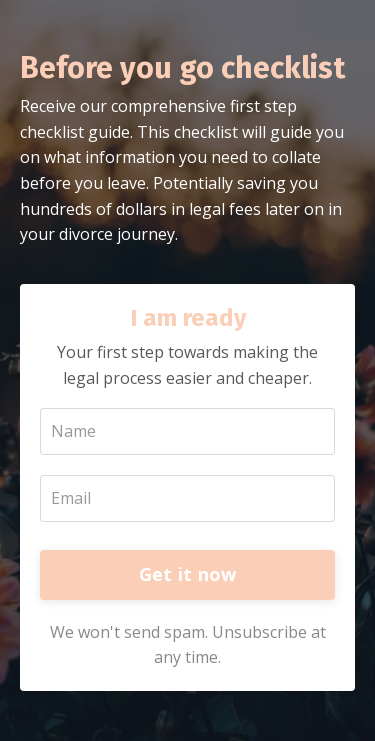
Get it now (188, 574)
